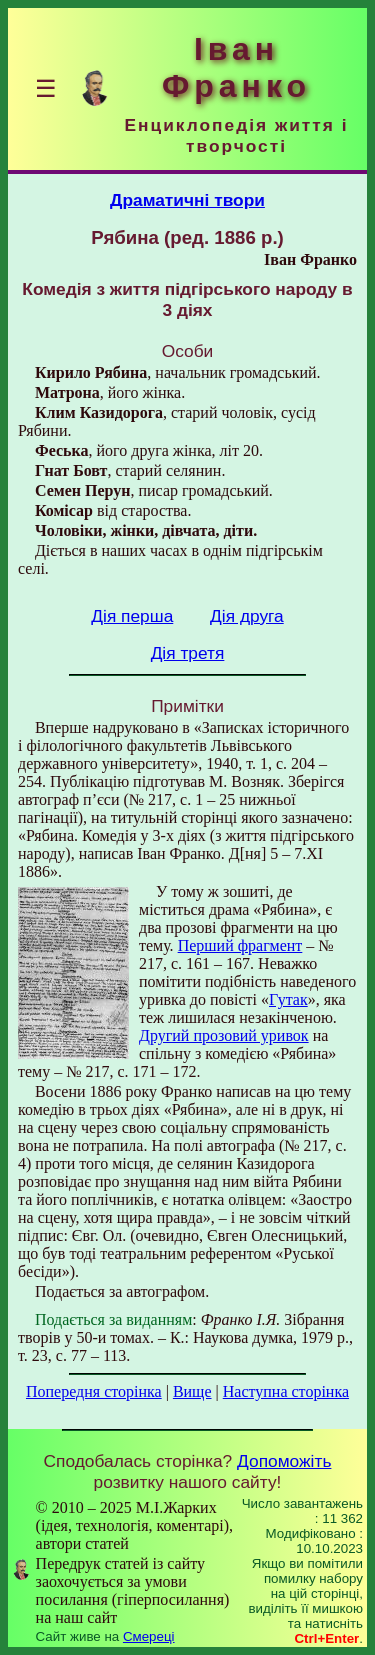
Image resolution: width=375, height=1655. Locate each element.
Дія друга (247, 616)
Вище (192, 1391)
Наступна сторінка (286, 1391)
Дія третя (188, 653)
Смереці (149, 1636)
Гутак (288, 999)
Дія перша (132, 616)
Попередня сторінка (94, 1391)
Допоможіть (284, 1461)
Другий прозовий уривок (224, 1035)
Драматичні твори (187, 200)
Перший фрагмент (240, 945)
